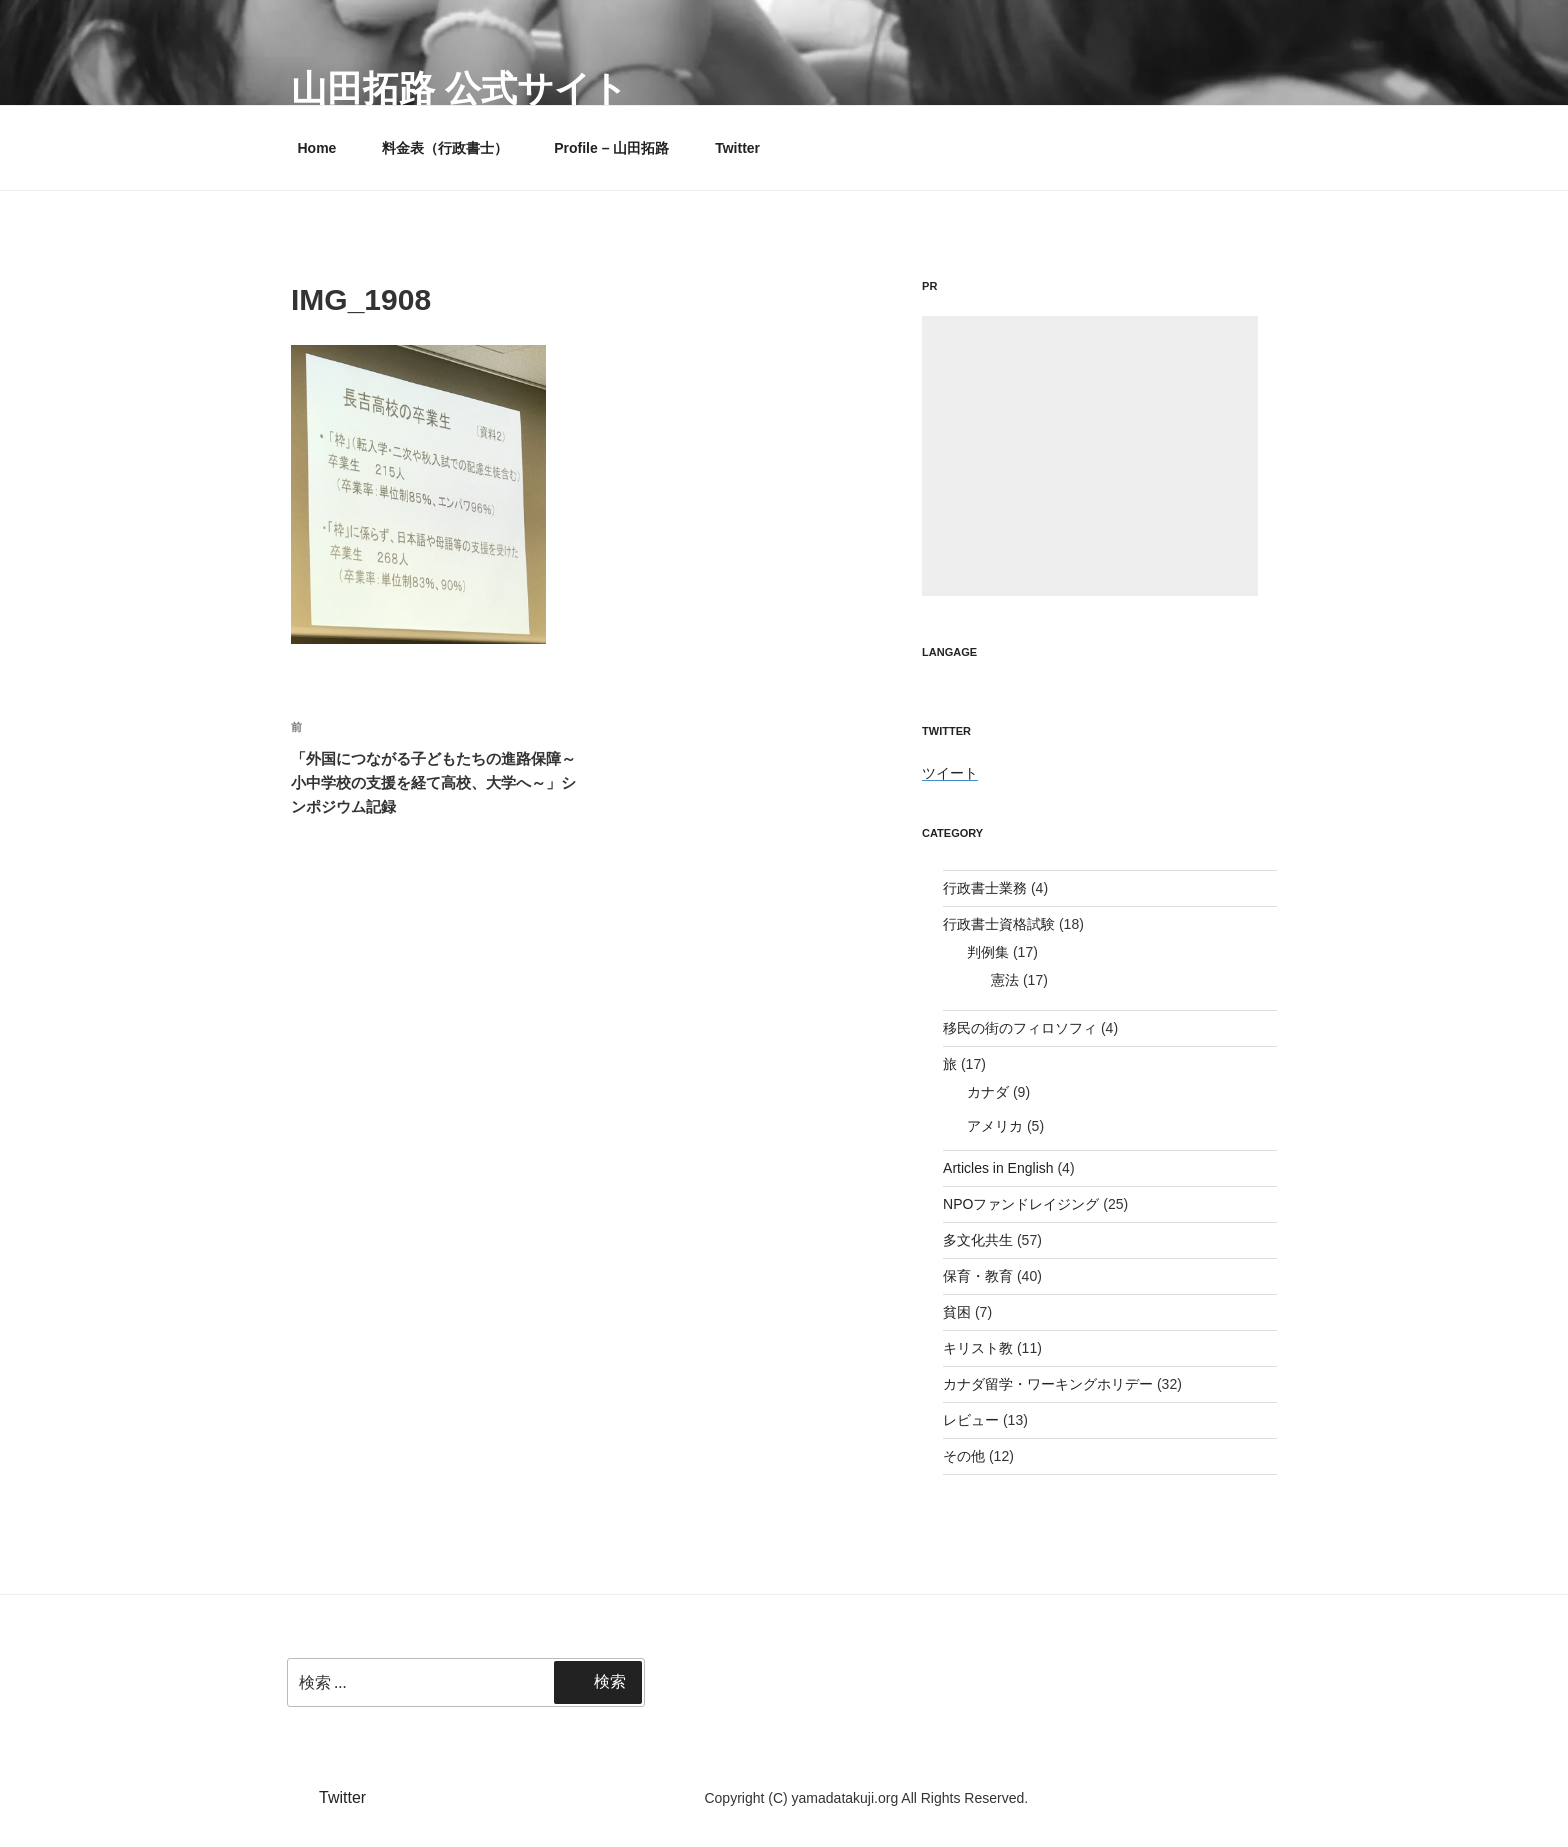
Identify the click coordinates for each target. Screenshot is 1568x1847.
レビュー (971, 1420)
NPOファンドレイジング (1021, 1204)
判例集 (988, 952)
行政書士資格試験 (999, 924)
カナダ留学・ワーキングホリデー (1048, 1384)
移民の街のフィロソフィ (1020, 1028)
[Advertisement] (1090, 456)
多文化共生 (978, 1240)
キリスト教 (978, 1348)
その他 (964, 1456)
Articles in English (998, 1168)
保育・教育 (978, 1276)
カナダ (988, 1092)
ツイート (950, 773)
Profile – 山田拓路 (611, 148)
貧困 (957, 1312)
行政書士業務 (985, 888)
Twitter (737, 148)
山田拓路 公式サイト (459, 88)
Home (317, 148)
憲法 (1005, 980)
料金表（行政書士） (445, 148)
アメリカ (995, 1126)
